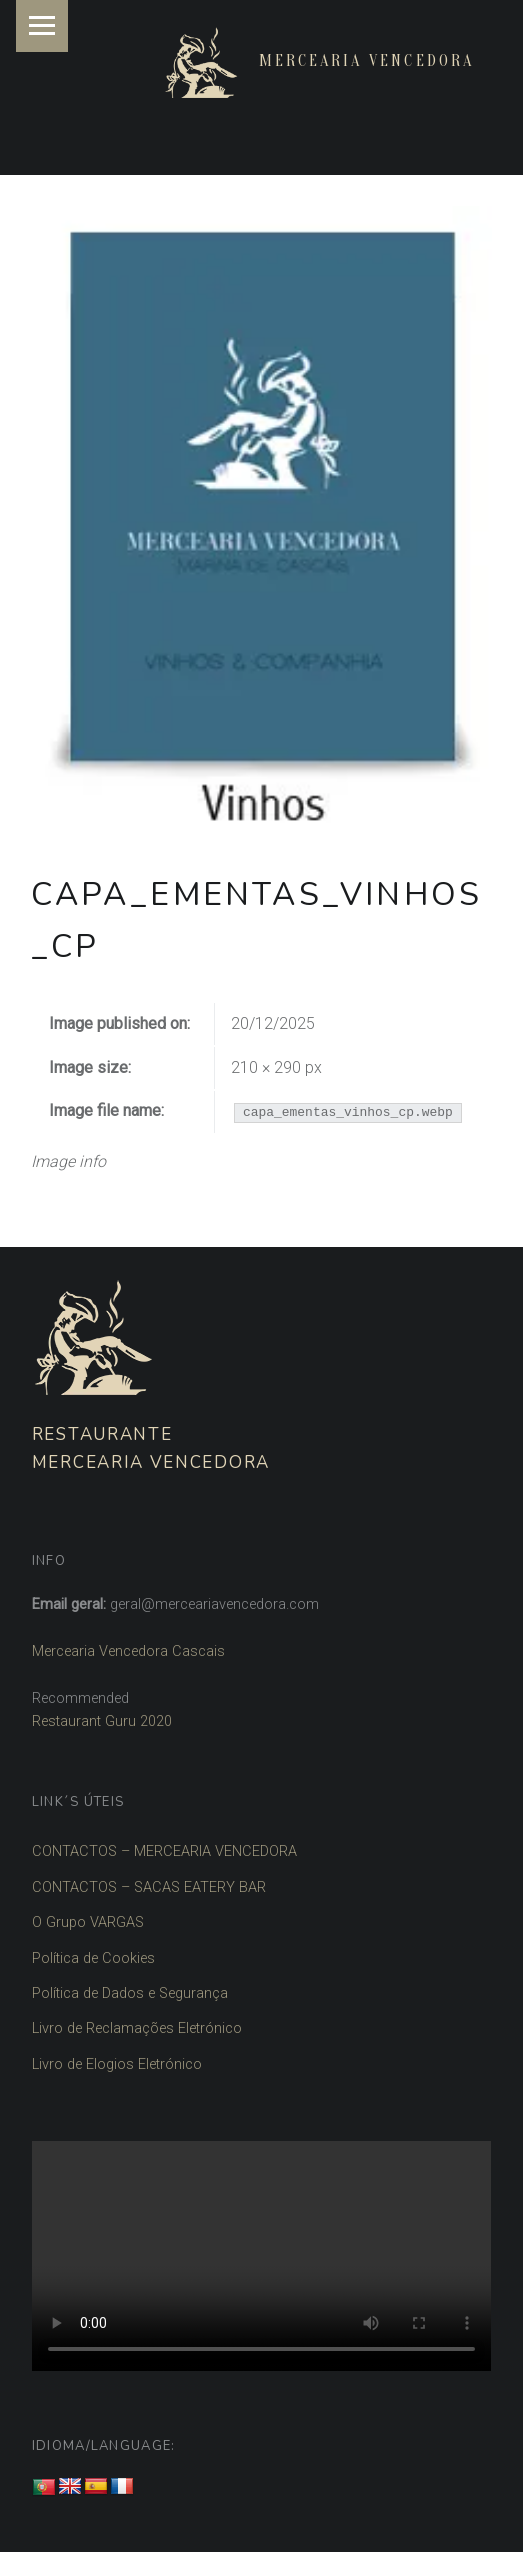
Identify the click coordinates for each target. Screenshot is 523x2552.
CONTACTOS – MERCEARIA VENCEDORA (164, 1851)
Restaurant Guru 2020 (102, 1721)
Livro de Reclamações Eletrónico (137, 2028)
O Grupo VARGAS (88, 1922)
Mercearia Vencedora (366, 61)
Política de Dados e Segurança (130, 1993)
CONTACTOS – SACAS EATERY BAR (149, 1887)
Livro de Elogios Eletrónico (117, 2064)
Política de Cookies (93, 1958)
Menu (42, 26)
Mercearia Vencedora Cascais (128, 1651)
